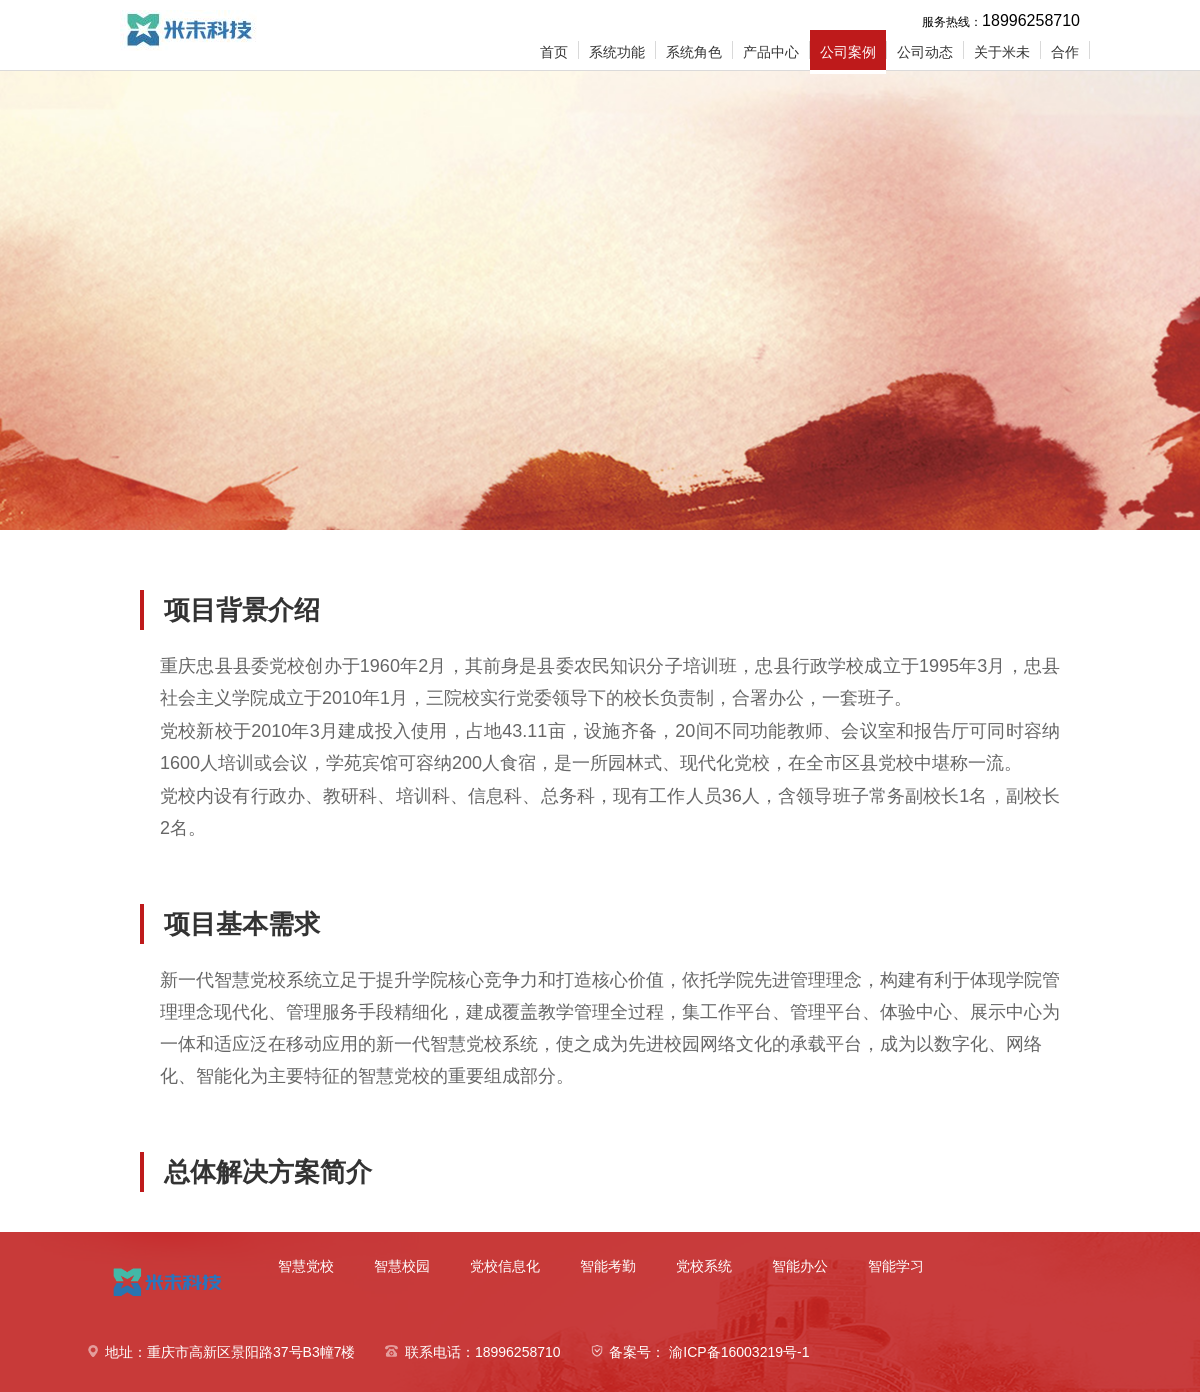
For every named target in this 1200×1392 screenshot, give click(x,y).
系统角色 (694, 52)
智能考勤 (608, 1266)
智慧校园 (402, 1266)
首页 (554, 52)
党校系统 (704, 1266)
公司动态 (925, 52)
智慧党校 (306, 1266)
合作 (1065, 52)
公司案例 (848, 52)
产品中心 (771, 52)
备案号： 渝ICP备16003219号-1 (709, 1352)
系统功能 (617, 52)
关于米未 (1002, 52)
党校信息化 (505, 1266)
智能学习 (896, 1266)
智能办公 (800, 1266)
